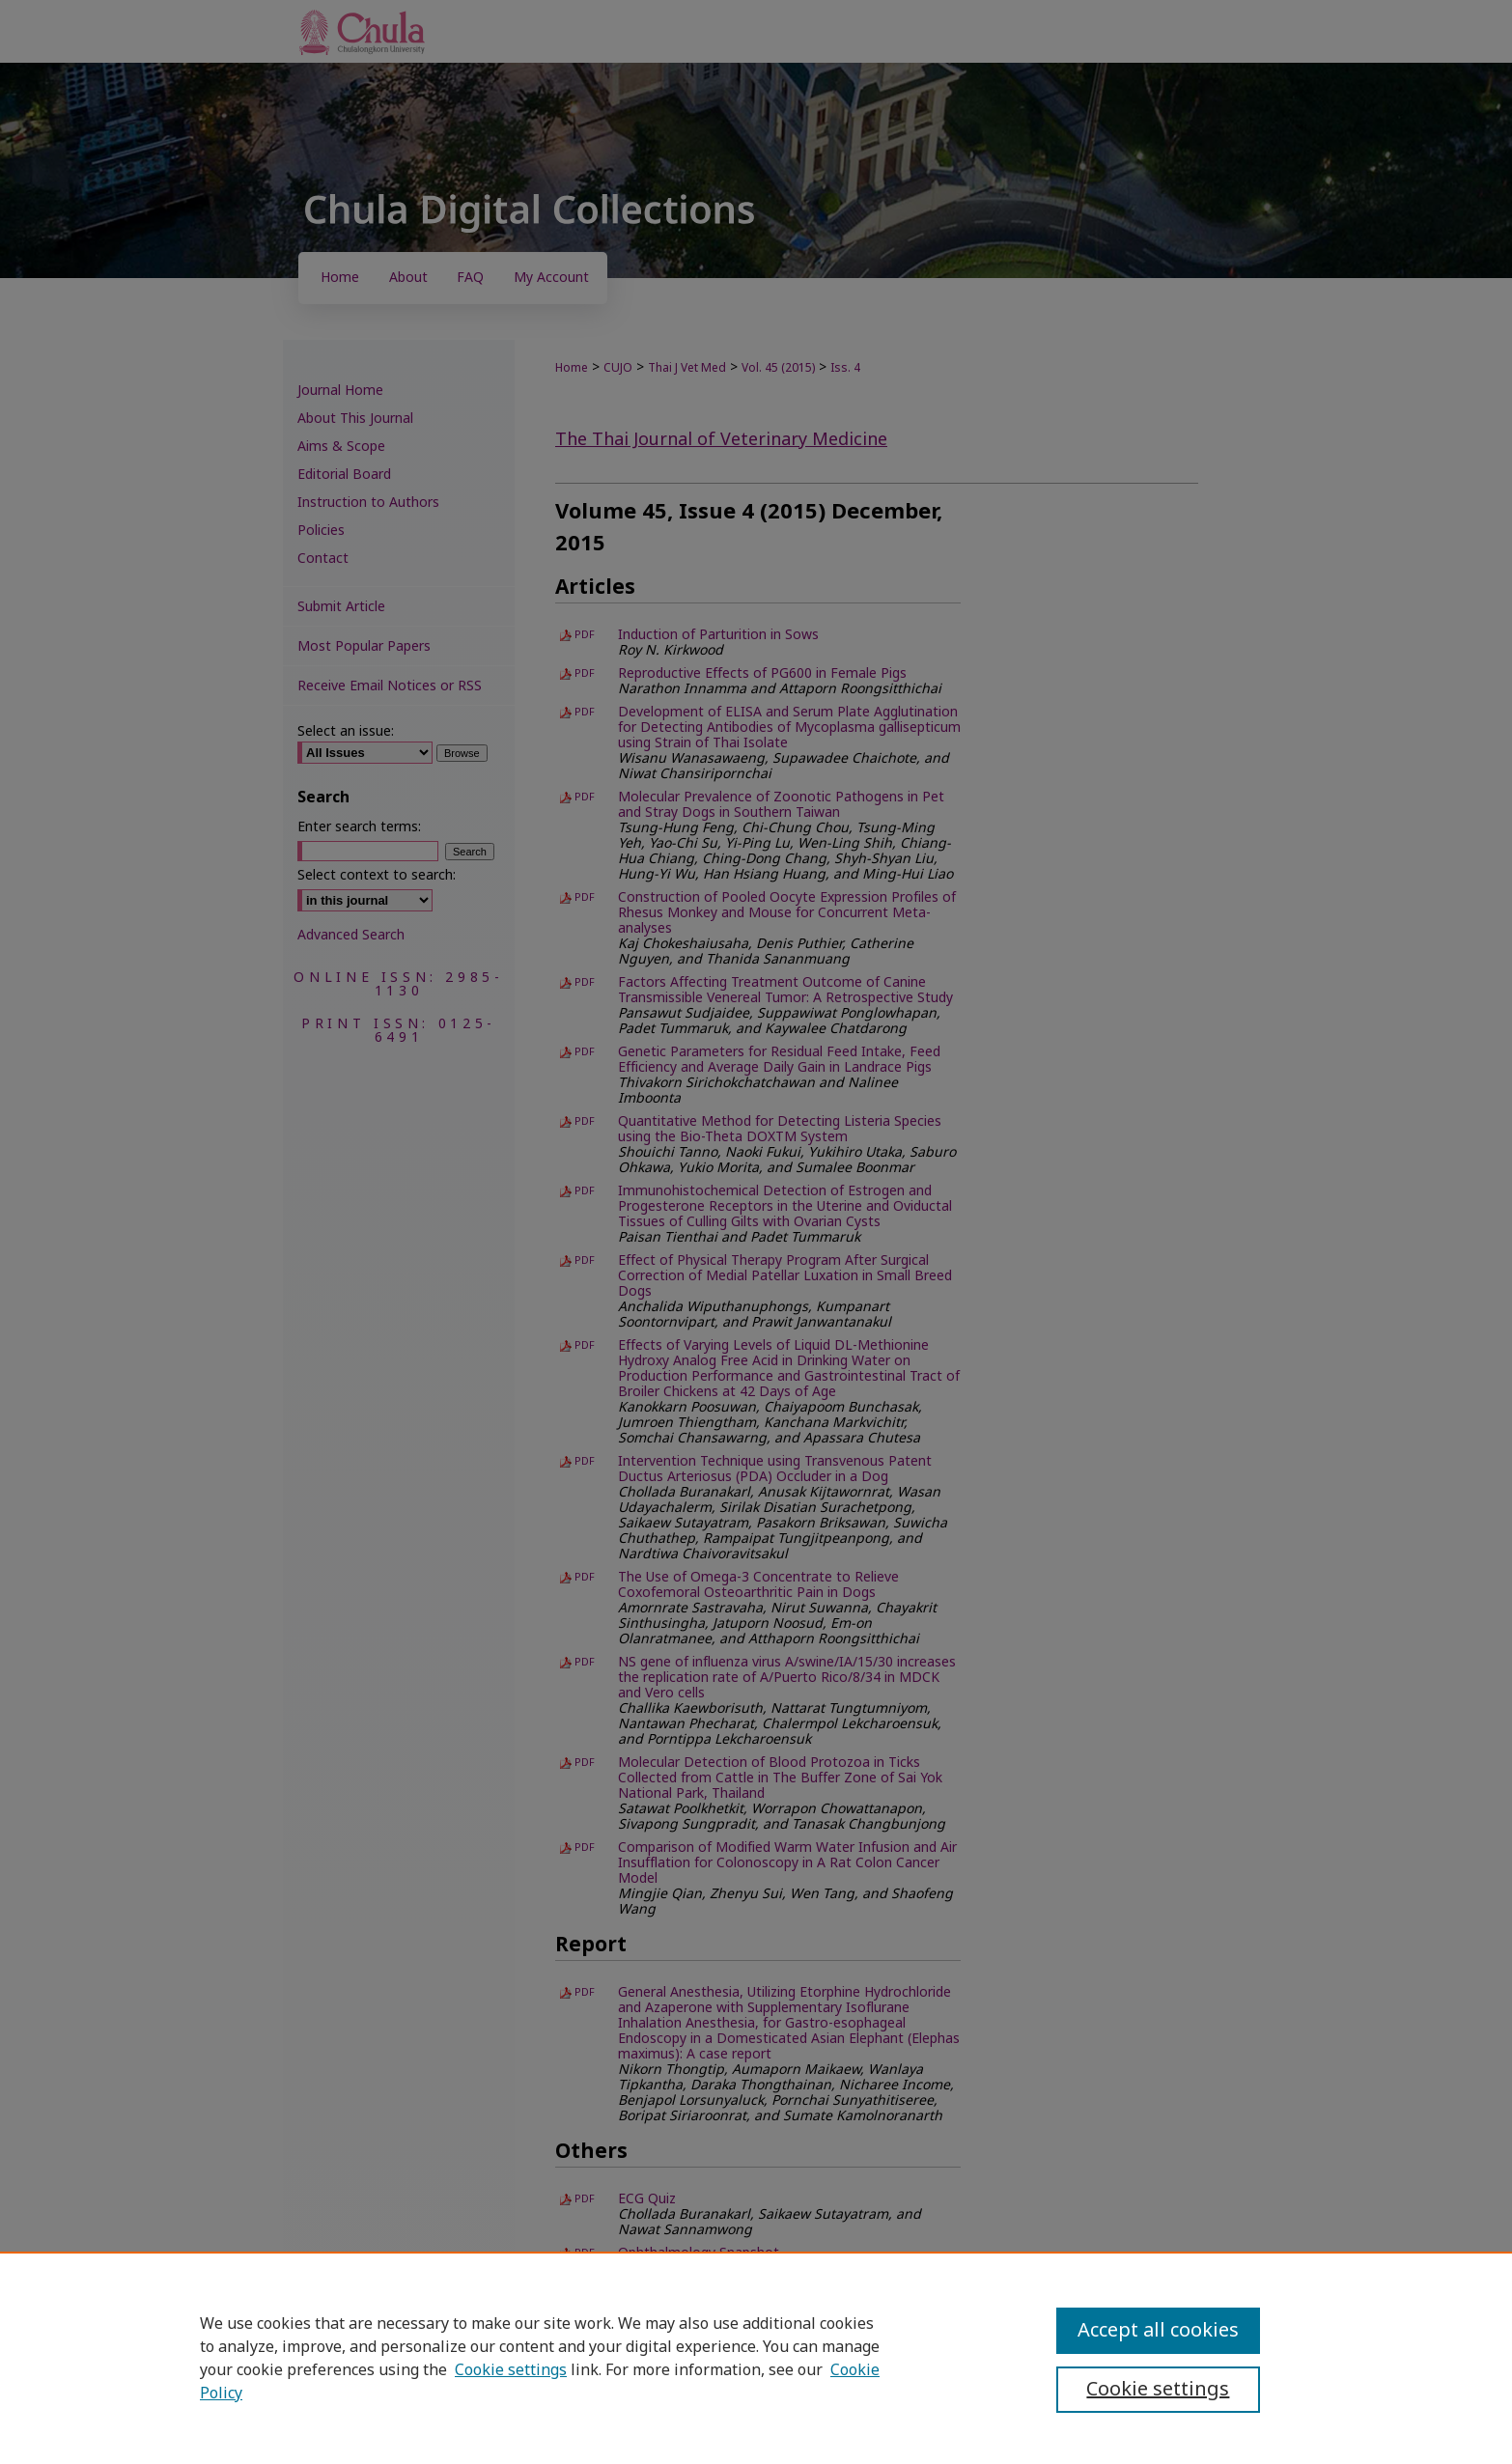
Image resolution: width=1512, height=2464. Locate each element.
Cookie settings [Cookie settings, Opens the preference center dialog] (1157, 2389)
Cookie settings (511, 2370)
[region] (756, 2358)
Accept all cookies (1158, 2330)
